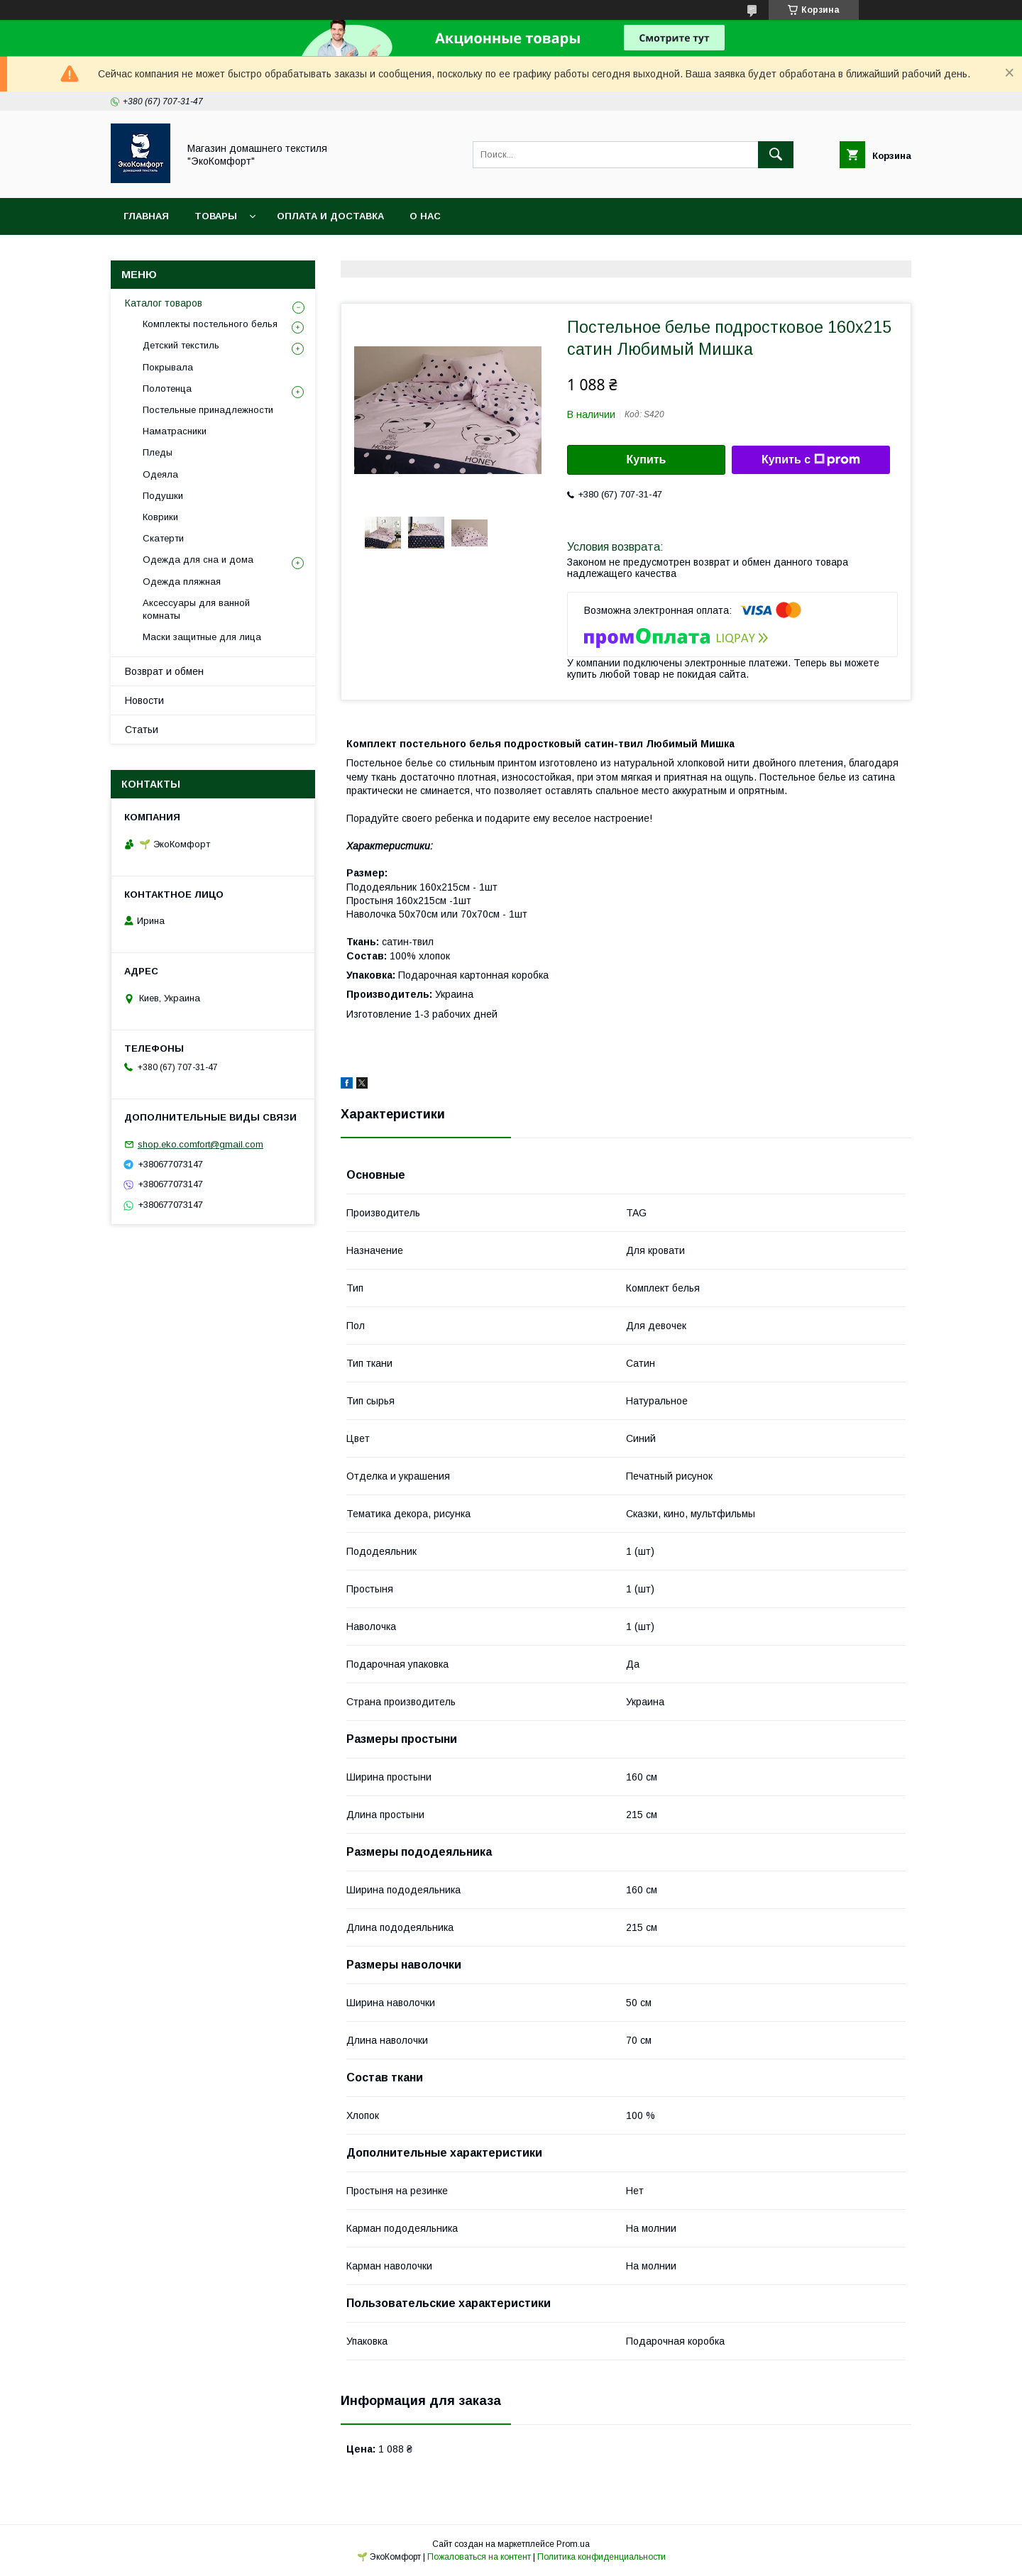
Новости (144, 700)
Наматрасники (175, 431)
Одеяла (160, 474)
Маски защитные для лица (202, 637)
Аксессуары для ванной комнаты (196, 609)
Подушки (163, 495)
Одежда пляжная (182, 581)
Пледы (157, 452)
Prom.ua (573, 2544)
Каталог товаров (163, 303)
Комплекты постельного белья (210, 324)
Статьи (141, 729)
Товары (215, 216)
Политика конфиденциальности (601, 2557)
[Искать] (775, 154)
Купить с (811, 459)
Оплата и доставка (330, 216)
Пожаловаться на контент (479, 2557)
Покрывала (168, 367)
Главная (146, 216)
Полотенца (167, 388)
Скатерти (163, 538)
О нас (425, 216)
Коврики (160, 517)
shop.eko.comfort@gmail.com (200, 1144)
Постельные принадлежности (208, 409)
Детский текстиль (181, 345)
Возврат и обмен (164, 671)
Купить (646, 459)
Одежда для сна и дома (198, 559)
